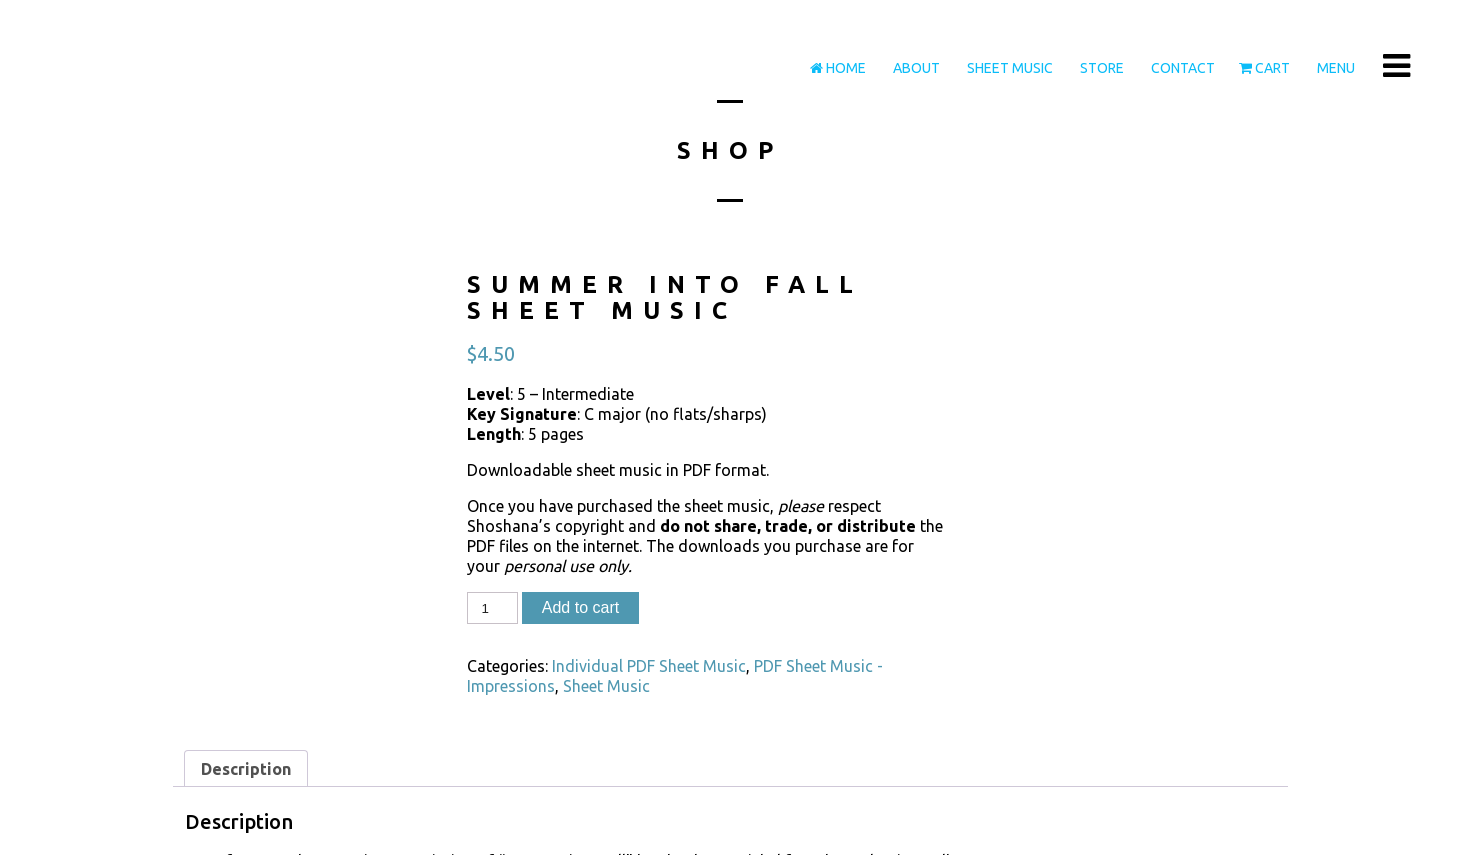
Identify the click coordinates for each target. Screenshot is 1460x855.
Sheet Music (1008, 68)
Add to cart (580, 607)
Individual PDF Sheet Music (649, 666)
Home (838, 68)
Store (1100, 68)
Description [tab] (246, 769)
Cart (1264, 68)
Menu (1334, 68)
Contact (1181, 68)
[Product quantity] (492, 608)
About (915, 68)
